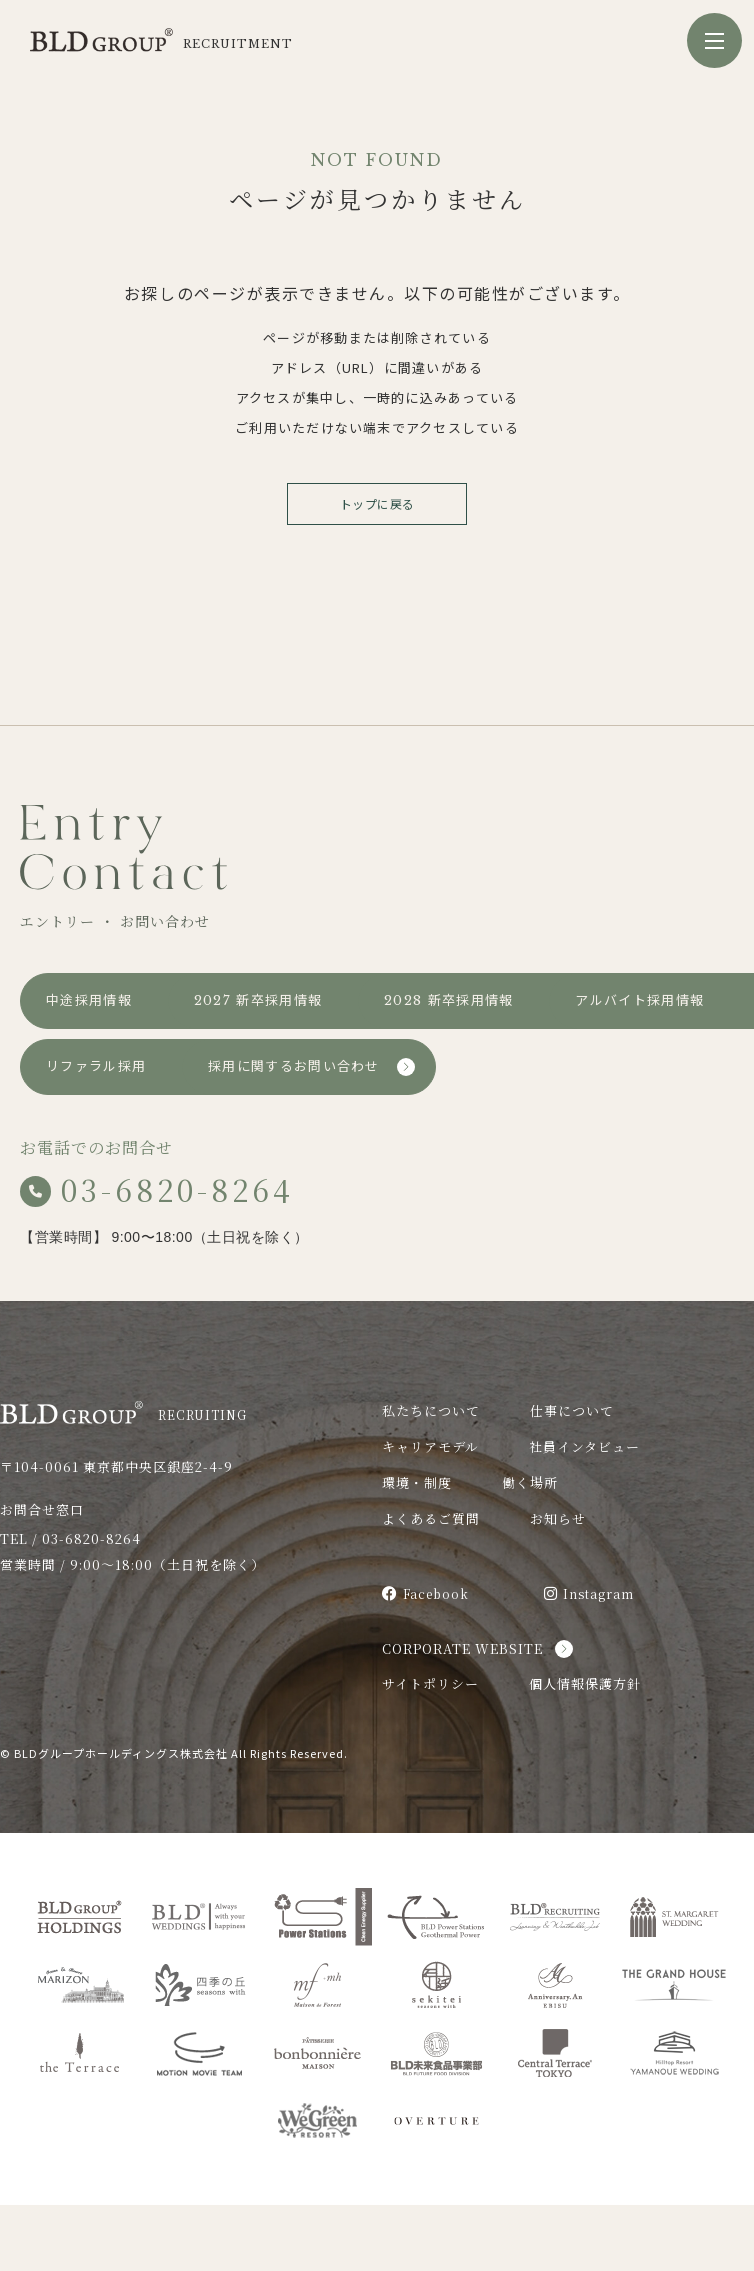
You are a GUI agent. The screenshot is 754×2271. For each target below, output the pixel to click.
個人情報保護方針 (585, 1749)
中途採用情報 (89, 1000)
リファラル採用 (96, 1132)
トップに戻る (377, 503)
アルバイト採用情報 (374, 1066)
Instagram (589, 1659)
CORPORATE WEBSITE (462, 1714)
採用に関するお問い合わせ (396, 1132)
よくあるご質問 (431, 1584)
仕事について (572, 1476)
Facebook (425, 1659)
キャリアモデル (430, 1512)
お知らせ (558, 1584)
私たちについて (431, 1476)
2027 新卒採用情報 (374, 1000)
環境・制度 (417, 1548)
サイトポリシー (430, 1749)
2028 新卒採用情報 (110, 1066)
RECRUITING (123, 1478)
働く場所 (530, 1548)
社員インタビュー (584, 1512)
